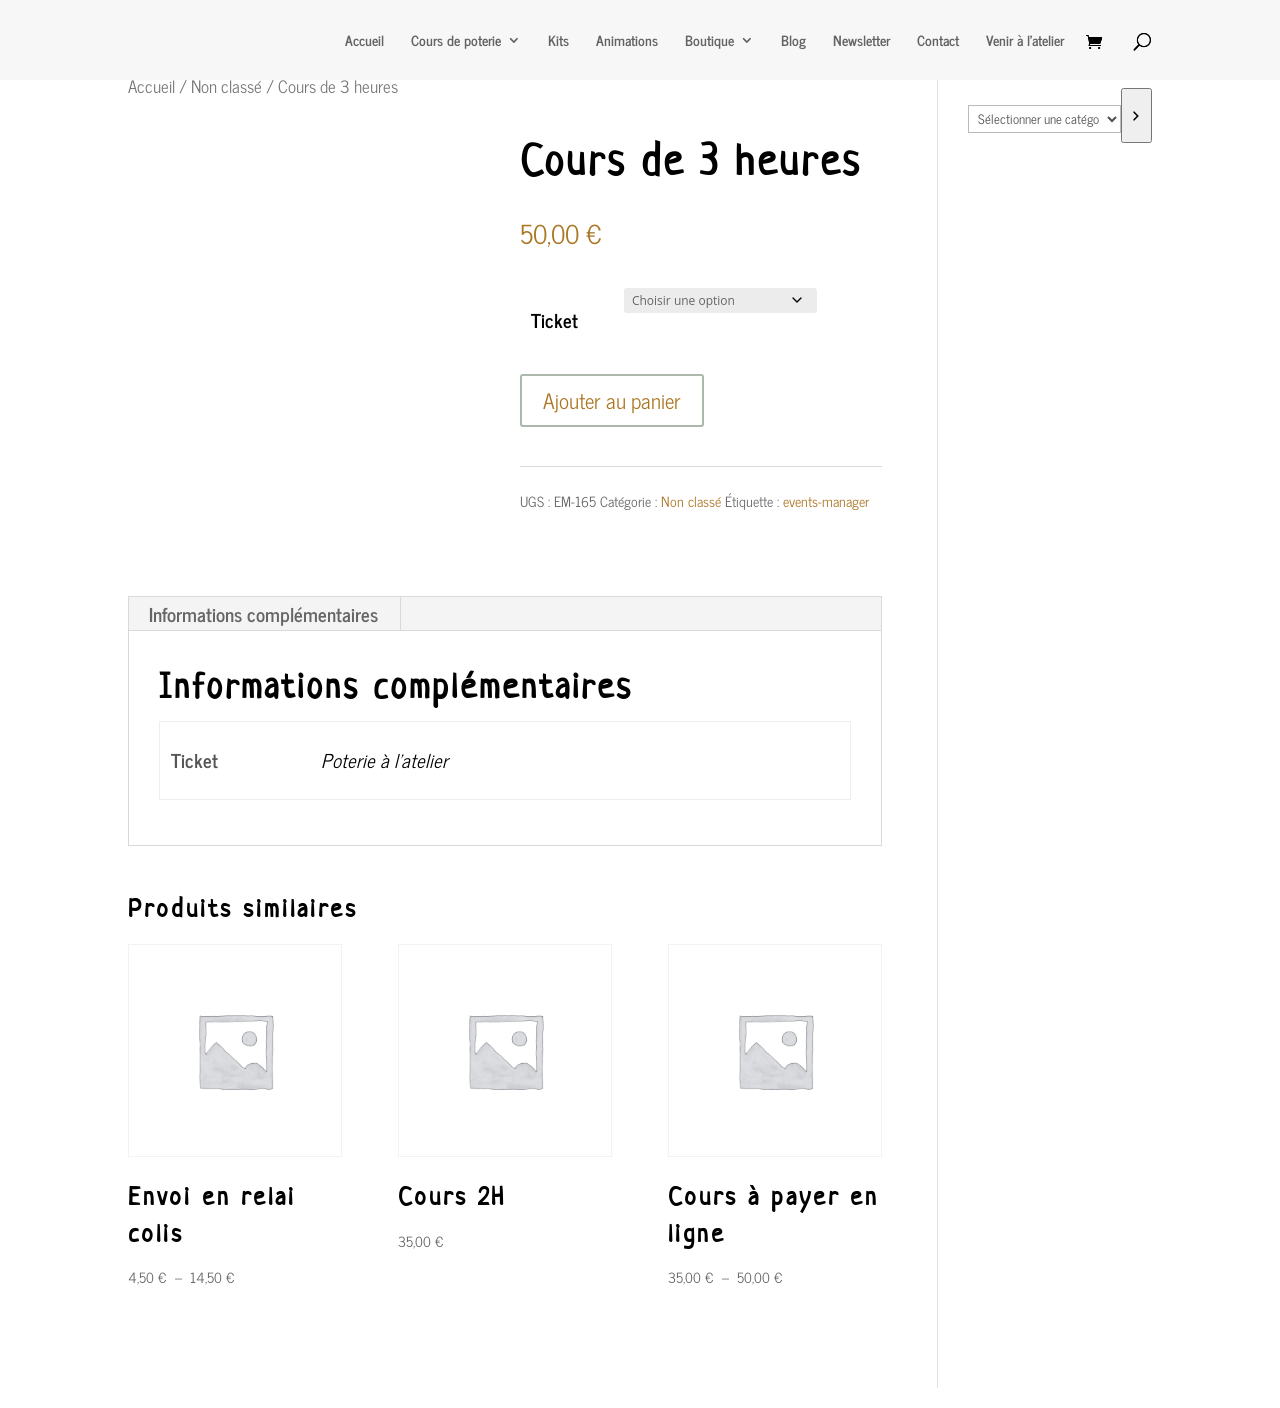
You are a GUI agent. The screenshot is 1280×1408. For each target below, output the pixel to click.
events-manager (826, 500)
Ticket (554, 319)
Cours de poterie (456, 42)
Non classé (226, 85)
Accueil (364, 42)
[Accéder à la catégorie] (1136, 115)
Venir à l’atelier (1025, 42)
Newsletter (861, 42)
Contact (938, 42)
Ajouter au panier (612, 400)
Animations (627, 42)
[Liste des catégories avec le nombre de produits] (1044, 119)
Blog (793, 42)
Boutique (709, 42)
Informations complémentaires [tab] (263, 613)
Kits (558, 42)
